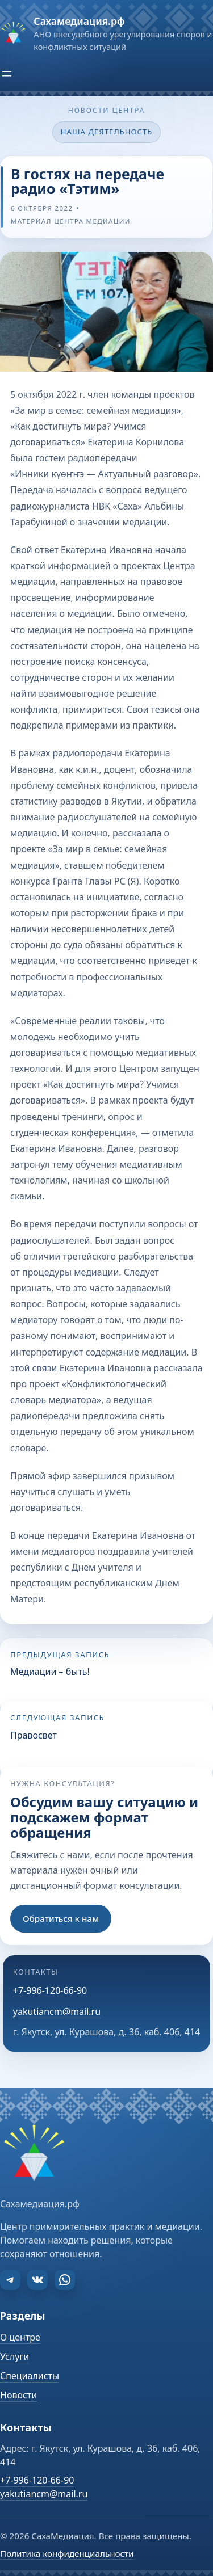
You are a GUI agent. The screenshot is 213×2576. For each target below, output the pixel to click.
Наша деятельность (107, 132)
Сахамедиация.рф (79, 21)
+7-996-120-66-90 (50, 1990)
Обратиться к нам (61, 1918)
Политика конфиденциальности (66, 2553)
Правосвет (33, 1735)
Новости (18, 2395)
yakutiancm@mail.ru (57, 2011)
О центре (20, 2337)
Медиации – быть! (50, 1671)
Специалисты (29, 2375)
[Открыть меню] (7, 74)
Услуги (14, 2356)
